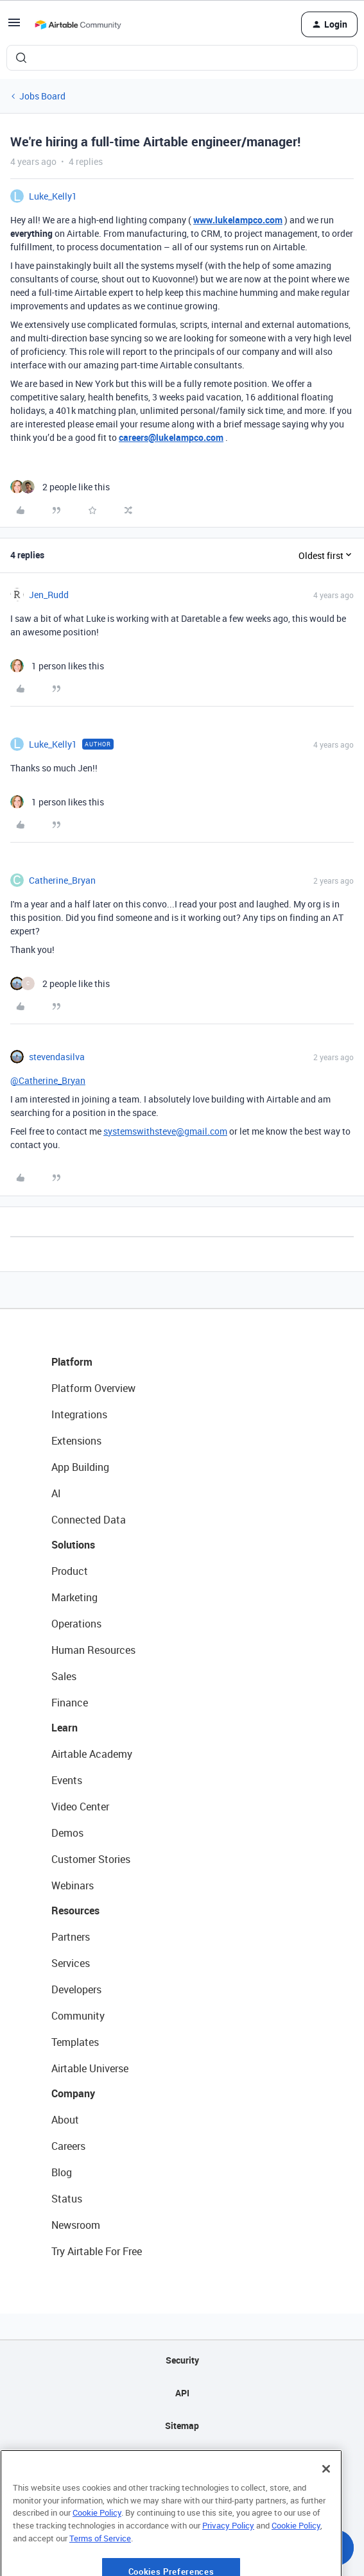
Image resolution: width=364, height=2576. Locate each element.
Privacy (182, 2458)
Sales (63, 1676)
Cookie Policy (97, 2548)
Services (70, 1963)
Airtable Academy (91, 1754)
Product (69, 1571)
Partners (70, 1937)
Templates (75, 2042)
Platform (71, 1362)
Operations (76, 1624)
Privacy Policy (228, 2561)
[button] (14, 27)
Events (66, 1780)
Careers (68, 2146)
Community (78, 2016)
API (182, 2393)
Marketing (74, 1597)
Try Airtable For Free (96, 2251)
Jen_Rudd (49, 594)
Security (182, 2360)
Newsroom (75, 2225)
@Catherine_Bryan (47, 1080)
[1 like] (57, 666)
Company (73, 2093)
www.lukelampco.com (237, 220)
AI (56, 1493)
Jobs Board (42, 96)
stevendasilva (57, 1057)
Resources (75, 1910)
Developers (76, 1989)
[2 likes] (60, 487)
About (65, 2120)
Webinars (72, 1885)
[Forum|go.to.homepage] (77, 24)
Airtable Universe (89, 2068)
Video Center (80, 1806)
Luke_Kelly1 (53, 196)
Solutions (73, 1545)
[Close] (326, 2505)
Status (66, 2199)
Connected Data (88, 1520)
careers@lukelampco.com (171, 437)
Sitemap (182, 2425)
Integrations (79, 1414)
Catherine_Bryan (62, 880)
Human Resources (93, 1650)
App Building (80, 1467)
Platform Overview (93, 1388)
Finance (69, 1703)
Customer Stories (90, 1859)
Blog (61, 2172)
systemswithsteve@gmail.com (165, 1131)
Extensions (76, 1441)
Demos (67, 1833)
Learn (64, 1728)
